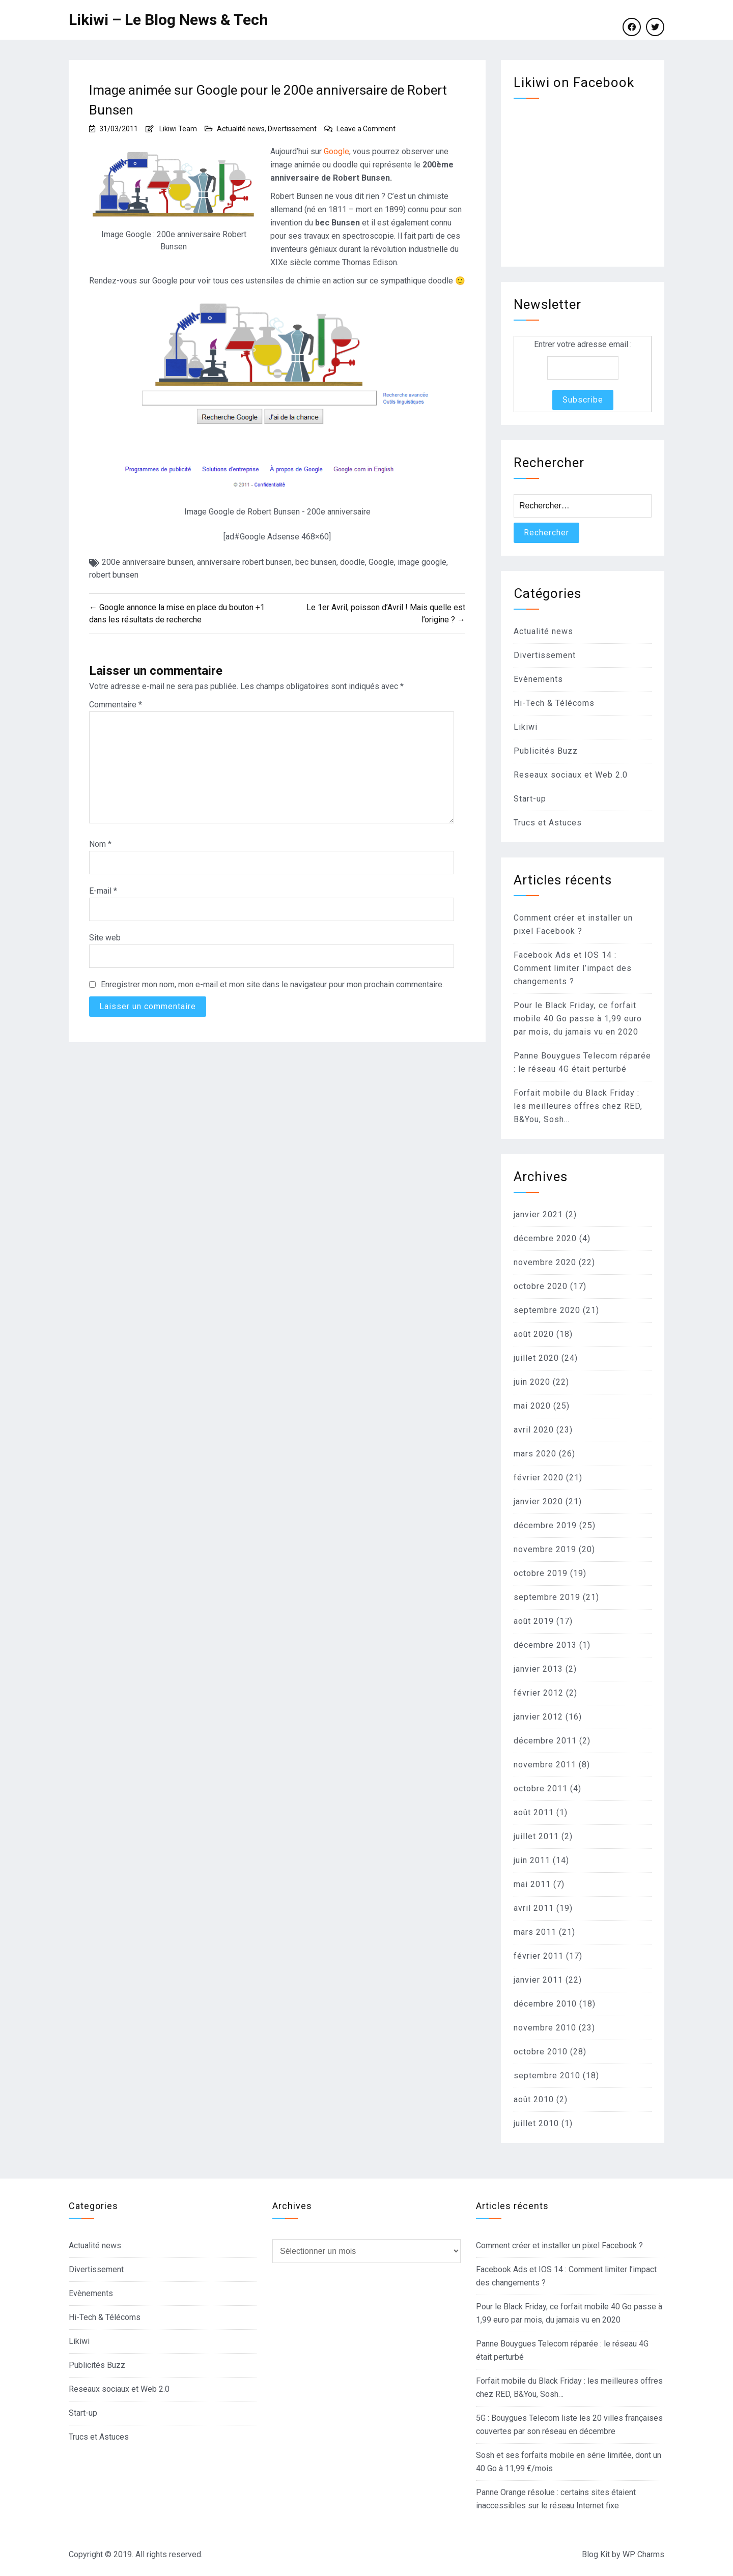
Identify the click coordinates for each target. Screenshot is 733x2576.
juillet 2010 (536, 2123)
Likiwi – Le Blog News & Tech (168, 19)
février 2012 (538, 1693)
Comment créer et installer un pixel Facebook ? (559, 2245)
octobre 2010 (541, 2051)
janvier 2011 (538, 1980)
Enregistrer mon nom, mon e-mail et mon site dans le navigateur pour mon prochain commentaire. (272, 984)
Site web (105, 937)
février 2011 (538, 1956)
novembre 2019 (545, 1549)
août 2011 (534, 1812)
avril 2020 (534, 1430)
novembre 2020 (545, 1262)
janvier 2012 (538, 1717)
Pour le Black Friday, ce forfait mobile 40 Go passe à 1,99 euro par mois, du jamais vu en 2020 (578, 1018)
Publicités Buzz (546, 751)
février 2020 (538, 1477)
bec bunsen (315, 562)
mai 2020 (532, 1406)
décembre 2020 (545, 1238)
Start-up (530, 799)
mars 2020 (535, 1453)
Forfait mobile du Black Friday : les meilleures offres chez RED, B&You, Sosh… (578, 1106)
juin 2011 (532, 1860)
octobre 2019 (541, 1573)
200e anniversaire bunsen (147, 562)
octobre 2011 (541, 1788)
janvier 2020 (538, 1501)
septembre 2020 (547, 1310)
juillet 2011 (536, 1836)
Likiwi (526, 727)
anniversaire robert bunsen (244, 562)
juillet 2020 (536, 1358)
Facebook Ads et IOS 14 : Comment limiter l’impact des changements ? (573, 968)
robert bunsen (113, 575)
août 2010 (534, 2099)
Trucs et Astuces (548, 822)
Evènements (538, 679)
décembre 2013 (545, 1645)
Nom (100, 844)
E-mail (103, 891)
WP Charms (643, 2554)
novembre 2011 (545, 1764)
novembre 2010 (545, 2028)
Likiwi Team (178, 129)
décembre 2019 (545, 1525)
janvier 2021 (538, 1214)
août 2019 (534, 1621)
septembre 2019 (547, 1597)
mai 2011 (532, 1884)
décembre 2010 (545, 2004)
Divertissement (292, 129)
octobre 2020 (541, 1286)
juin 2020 (532, 1382)
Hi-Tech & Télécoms (554, 703)
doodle (352, 562)
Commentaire (115, 704)
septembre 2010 (547, 2075)
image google (422, 562)
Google (336, 151)
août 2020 (534, 1334)
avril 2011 (534, 1908)
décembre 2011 (545, 1740)
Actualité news (241, 129)
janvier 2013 (538, 1669)
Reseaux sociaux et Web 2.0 (571, 775)
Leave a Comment (366, 129)
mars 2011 (535, 1932)
